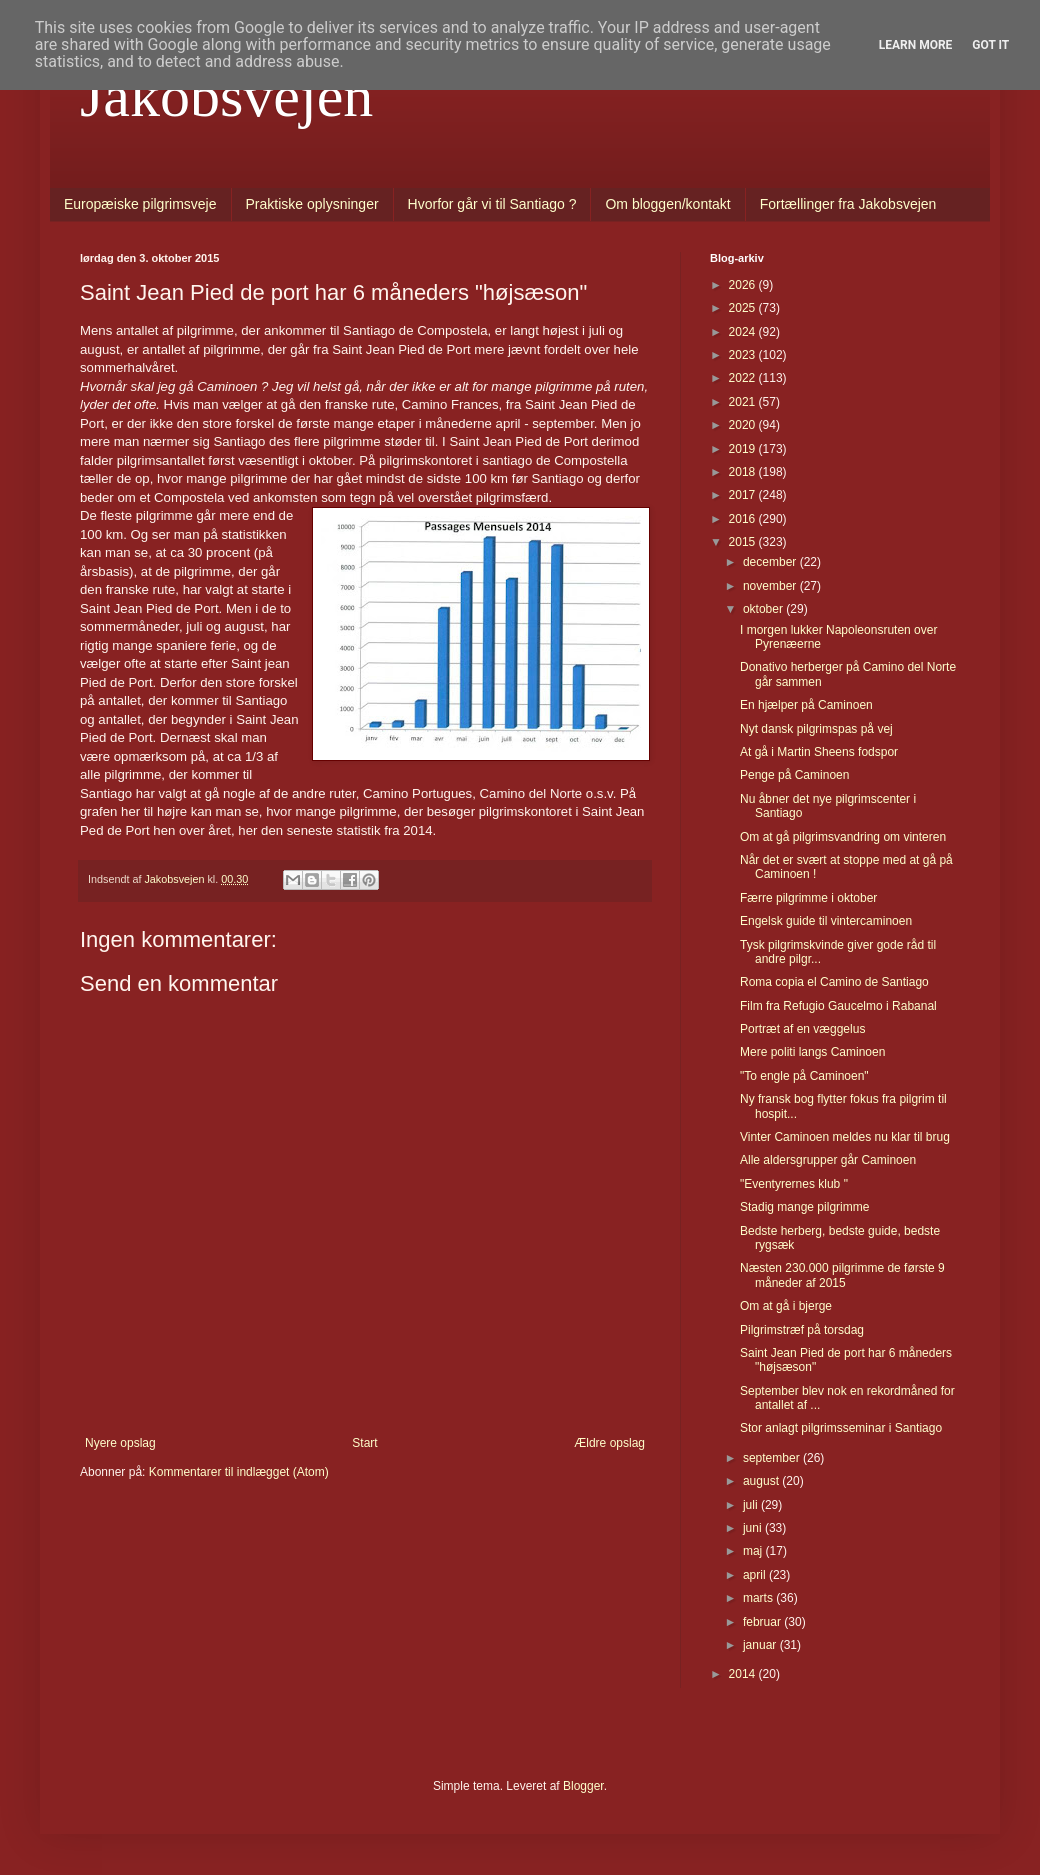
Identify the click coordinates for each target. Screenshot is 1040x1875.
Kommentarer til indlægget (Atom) (239, 1472)
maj (754, 1551)
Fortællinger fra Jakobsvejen (848, 204)
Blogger (583, 1786)
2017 (744, 495)
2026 (744, 285)
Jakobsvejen (226, 96)
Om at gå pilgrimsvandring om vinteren (843, 837)
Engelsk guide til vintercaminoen (826, 921)
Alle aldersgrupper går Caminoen (828, 1160)
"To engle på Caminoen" (804, 1076)
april (756, 1575)
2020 (744, 425)
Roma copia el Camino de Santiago (834, 982)
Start (364, 1443)
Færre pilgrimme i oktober (808, 898)
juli (752, 1505)
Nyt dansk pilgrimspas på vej (816, 729)
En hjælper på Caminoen (806, 705)
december (771, 562)
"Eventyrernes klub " (794, 1184)
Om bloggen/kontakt (667, 204)
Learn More (916, 45)
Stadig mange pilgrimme (804, 1207)
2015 (744, 542)
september (773, 1458)
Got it (990, 45)
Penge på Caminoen (794, 775)
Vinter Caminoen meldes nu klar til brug (845, 1137)
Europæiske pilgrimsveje (140, 204)
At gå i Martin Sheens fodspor (819, 752)
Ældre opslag (609, 1443)
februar (763, 1622)
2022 (744, 378)
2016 (744, 519)
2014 (744, 1674)
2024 (744, 332)
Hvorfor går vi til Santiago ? (492, 204)
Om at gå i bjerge (786, 1306)
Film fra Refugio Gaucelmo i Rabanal (838, 1006)
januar (761, 1645)
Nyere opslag (120, 1443)
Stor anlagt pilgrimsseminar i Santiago (841, 1428)
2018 (744, 472)
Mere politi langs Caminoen (812, 1052)
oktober (764, 609)
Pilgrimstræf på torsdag (802, 1330)
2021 (744, 402)
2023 (744, 355)
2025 (744, 308)
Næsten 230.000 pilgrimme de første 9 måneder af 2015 (842, 1275)
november (771, 586)
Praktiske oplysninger (312, 204)
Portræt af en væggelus (802, 1029)
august (762, 1481)
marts (759, 1598)
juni (754, 1528)
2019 (744, 449)
